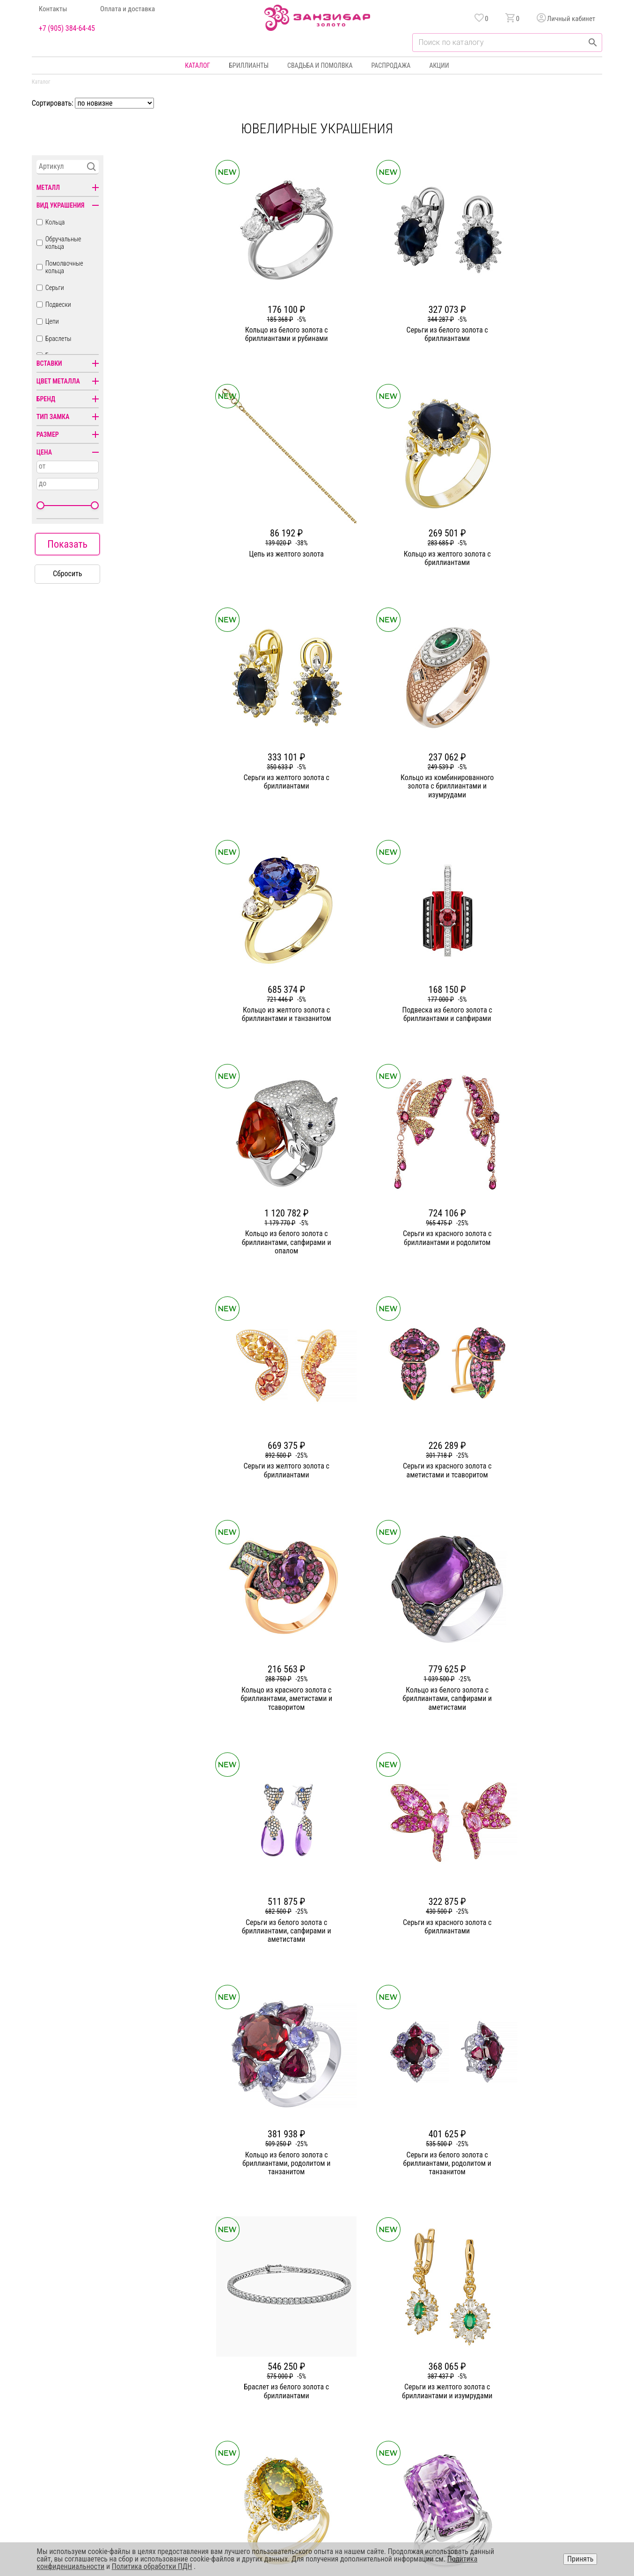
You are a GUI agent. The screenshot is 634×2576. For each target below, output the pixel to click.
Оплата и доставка (127, 9)
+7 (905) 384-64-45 (67, 28)
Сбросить (67, 573)
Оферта (512, 2399)
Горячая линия (522, 2366)
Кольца (55, 222)
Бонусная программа (419, 2383)
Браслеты (58, 338)
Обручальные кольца (63, 242)
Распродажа (390, 65)
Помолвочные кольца (64, 267)
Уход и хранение (413, 2416)
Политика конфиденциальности (545, 2383)
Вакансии (233, 2433)
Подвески (58, 304)
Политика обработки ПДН (152, 2566)
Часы (314, 2433)
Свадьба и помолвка (319, 65)
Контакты (53, 9)
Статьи (229, 2383)
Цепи (52, 321)
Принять (580, 2558)
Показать (67, 544)
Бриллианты (249, 65)
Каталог (197, 65)
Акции (439, 65)
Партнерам (235, 2399)
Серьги (54, 287)
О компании (236, 2366)
